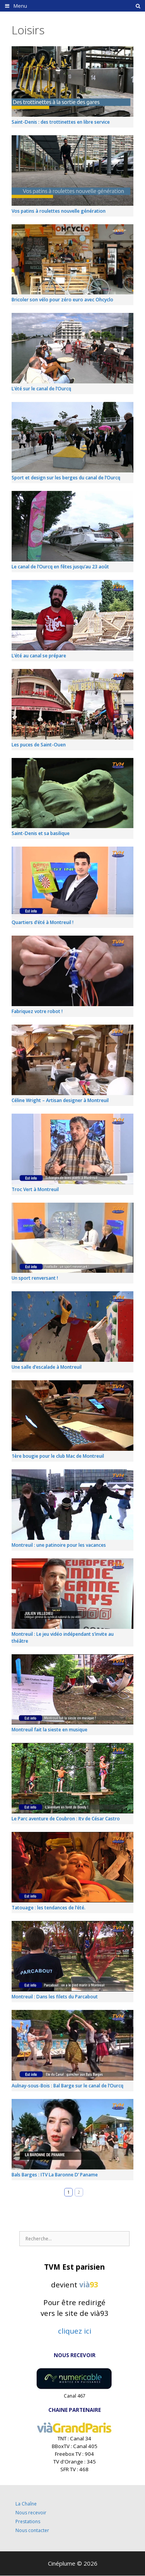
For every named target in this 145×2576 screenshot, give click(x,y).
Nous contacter (32, 2530)
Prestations (27, 2521)
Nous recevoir (30, 2512)
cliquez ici (74, 2331)
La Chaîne (26, 2503)
